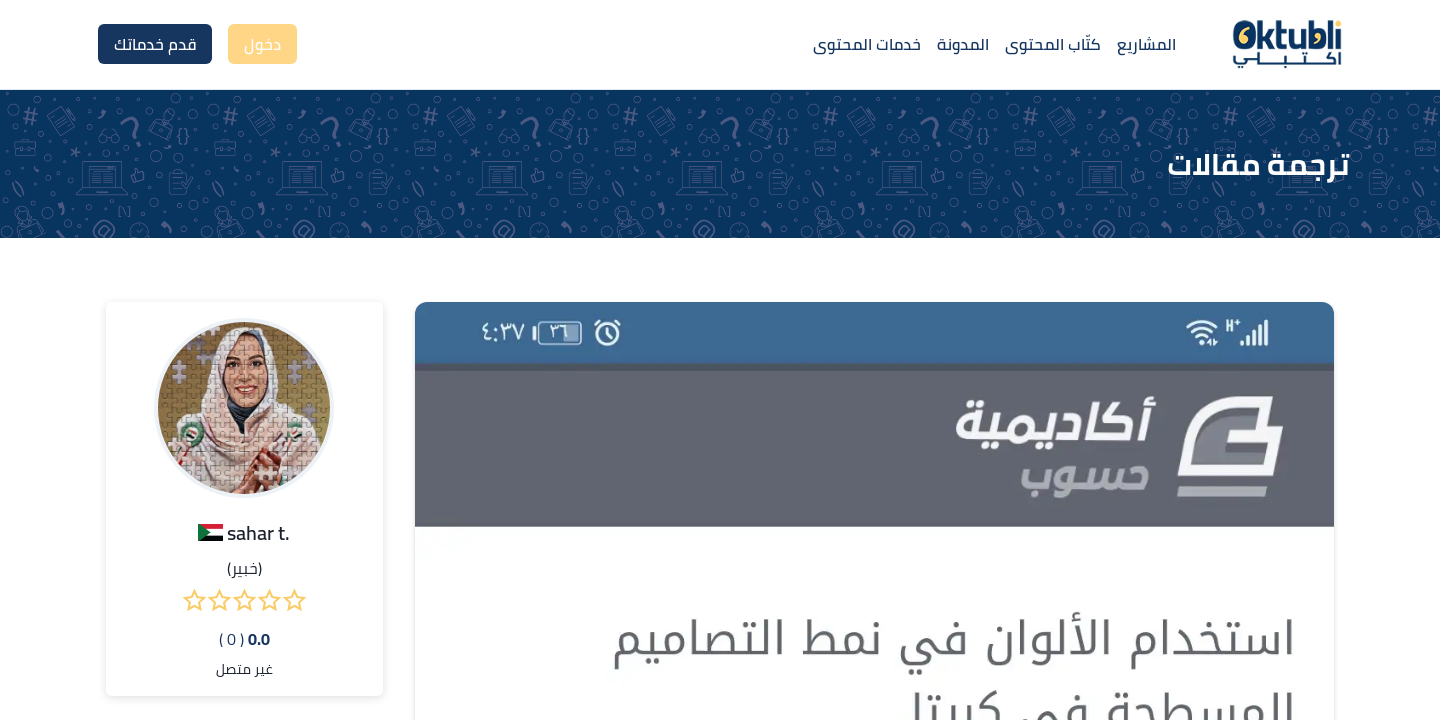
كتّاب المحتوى (1053, 44)
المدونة (963, 44)
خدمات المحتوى (867, 44)
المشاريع (1146, 44)
